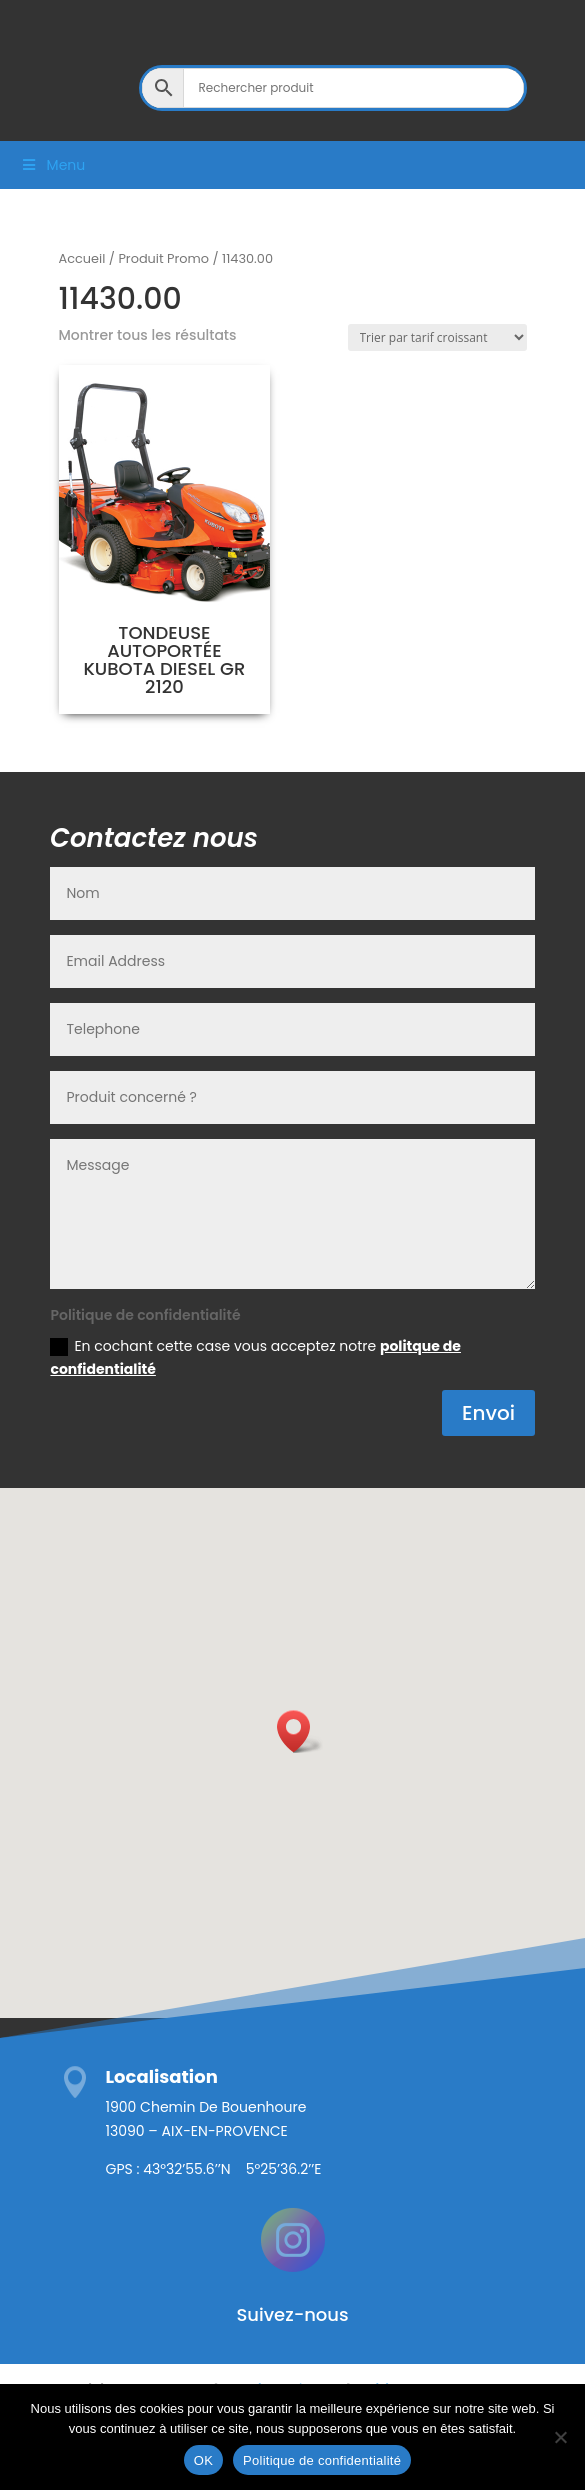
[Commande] (437, 337)
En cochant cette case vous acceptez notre (255, 1358)
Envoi (488, 1413)
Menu (52, 165)
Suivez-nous (292, 2314)
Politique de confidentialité (322, 2460)
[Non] (560, 2437)
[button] (300, 1731)
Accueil (82, 258)
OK (203, 2460)
